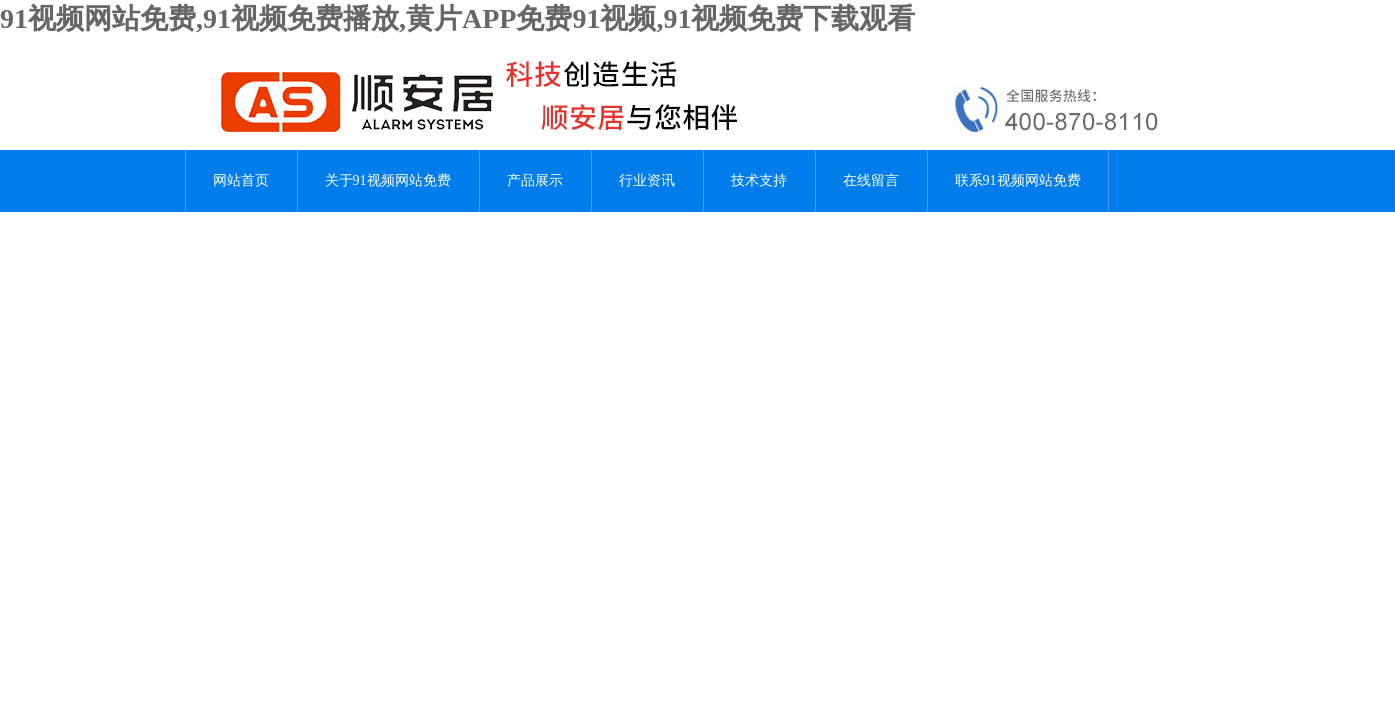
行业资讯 (647, 180)
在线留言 (871, 180)
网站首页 (241, 180)
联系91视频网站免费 (1018, 180)
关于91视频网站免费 (388, 180)
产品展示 (535, 180)
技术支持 (759, 180)
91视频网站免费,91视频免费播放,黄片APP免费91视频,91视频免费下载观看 (457, 18)
